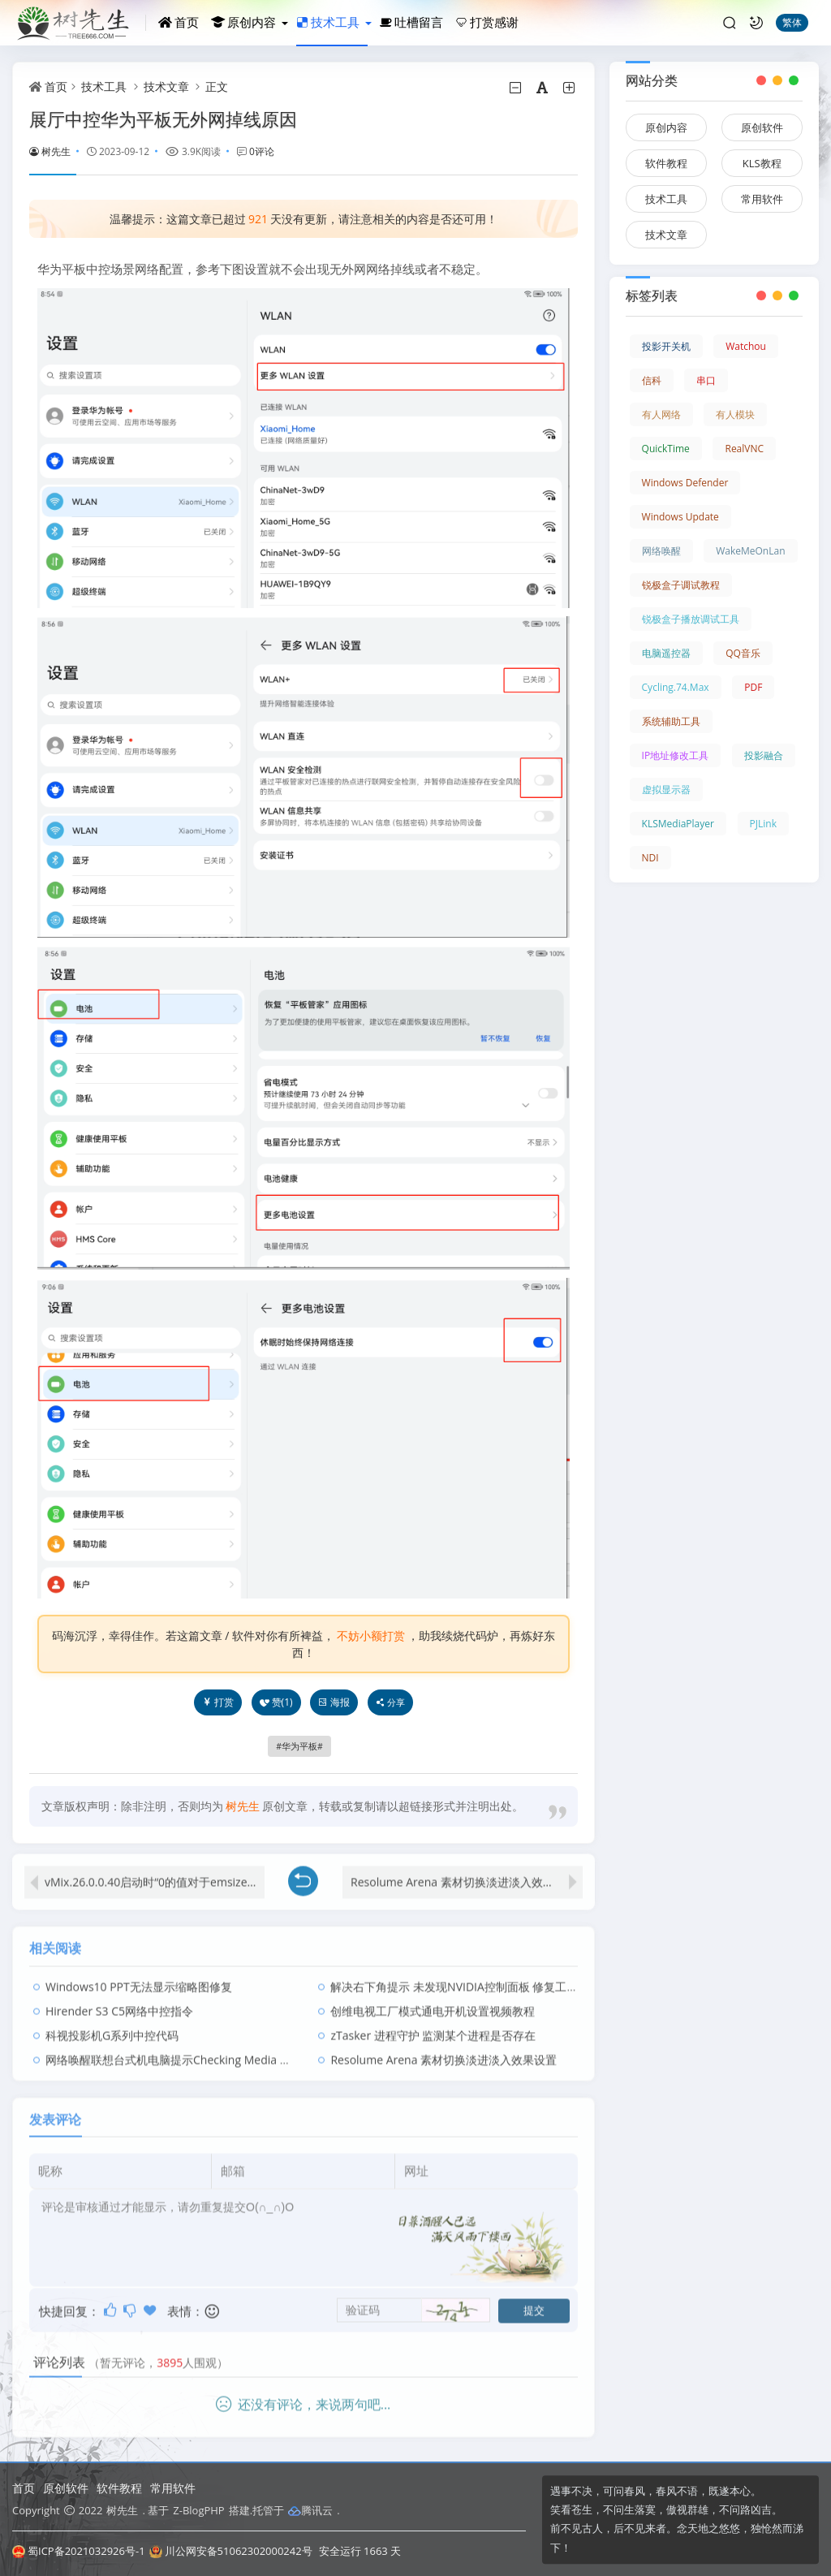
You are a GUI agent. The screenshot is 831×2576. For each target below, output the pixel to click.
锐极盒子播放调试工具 (690, 619)
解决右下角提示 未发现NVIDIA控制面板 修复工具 (454, 1972)
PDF (753, 687)
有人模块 (735, 414)
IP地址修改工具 (675, 755)
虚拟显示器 (666, 789)
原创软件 (762, 127)
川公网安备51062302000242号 (230, 2551)
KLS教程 (762, 163)
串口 (706, 380)
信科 (651, 380)
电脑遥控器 (666, 653)
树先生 (50, 151)
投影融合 (763, 755)
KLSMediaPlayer (678, 824)
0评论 (261, 151)
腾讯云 (310, 2510)
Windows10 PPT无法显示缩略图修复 (138, 1972)
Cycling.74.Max (675, 687)
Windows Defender (685, 483)
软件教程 (666, 163)
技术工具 (328, 22)
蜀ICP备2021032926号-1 (78, 2551)
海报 (334, 1702)
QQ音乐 (743, 653)
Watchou (746, 346)
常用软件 (762, 199)
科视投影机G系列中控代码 (112, 2021)
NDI (650, 858)
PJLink (763, 824)
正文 (216, 86)
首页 (178, 22)
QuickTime (666, 448)
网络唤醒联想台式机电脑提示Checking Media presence (187, 2045)
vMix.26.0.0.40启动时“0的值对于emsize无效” (155, 1868)
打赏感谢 (487, 22)
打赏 (218, 1702)
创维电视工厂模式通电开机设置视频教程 (432, 1996)
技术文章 (166, 86)
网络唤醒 (661, 551)
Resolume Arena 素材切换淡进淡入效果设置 (464, 1868)
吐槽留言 (411, 22)
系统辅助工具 (671, 721)
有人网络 (661, 414)
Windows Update (680, 517)
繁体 (792, 22)
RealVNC (744, 448)
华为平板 (299, 1746)
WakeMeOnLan (750, 551)
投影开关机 (666, 346)
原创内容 (243, 22)
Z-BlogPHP (198, 2510)
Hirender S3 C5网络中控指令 (119, 1996)
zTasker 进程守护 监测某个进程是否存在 (433, 2021)
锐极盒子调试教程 (681, 585)
